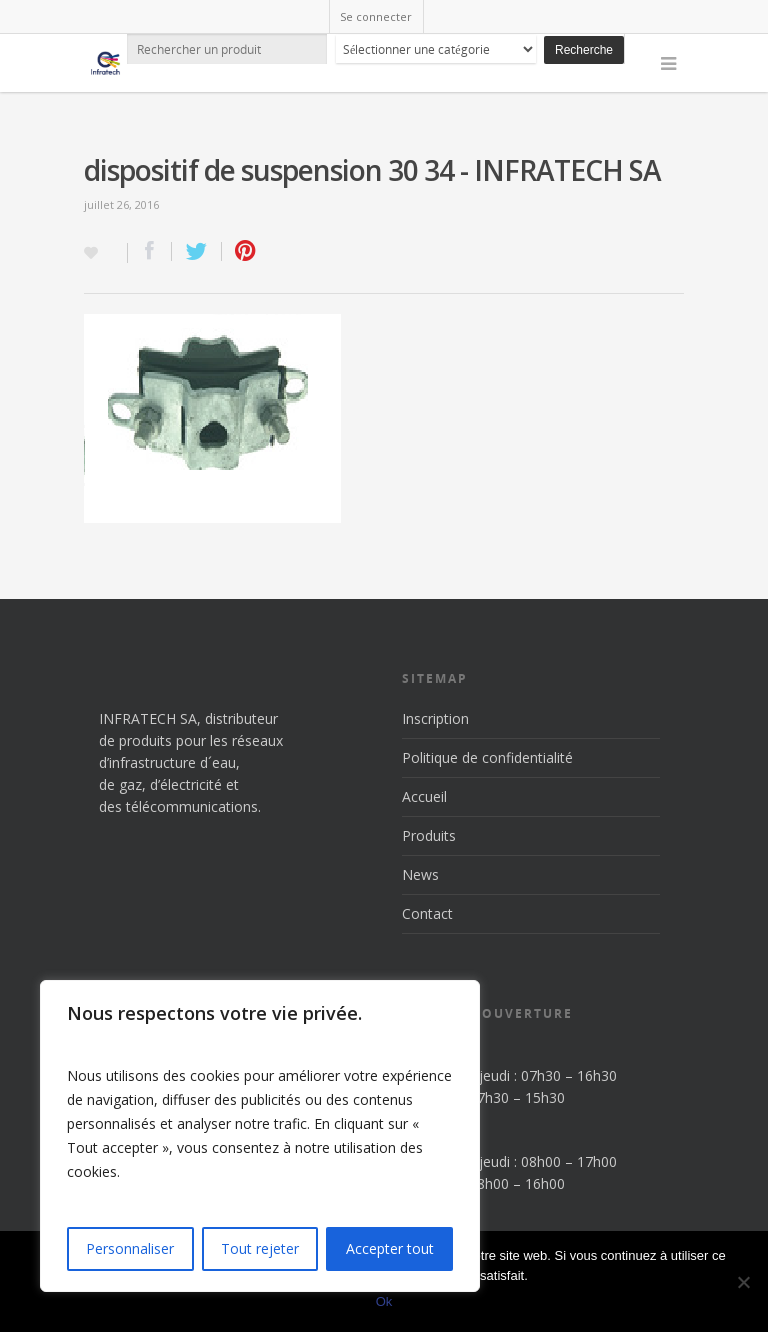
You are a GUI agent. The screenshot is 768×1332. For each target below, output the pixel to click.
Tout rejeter (260, 1248)
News (420, 874)
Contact (427, 913)
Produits (429, 835)
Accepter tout (390, 1248)
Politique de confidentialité (487, 757)
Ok (384, 1301)
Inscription (435, 718)
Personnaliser (130, 1248)
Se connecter (376, 16)
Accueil (424, 796)
